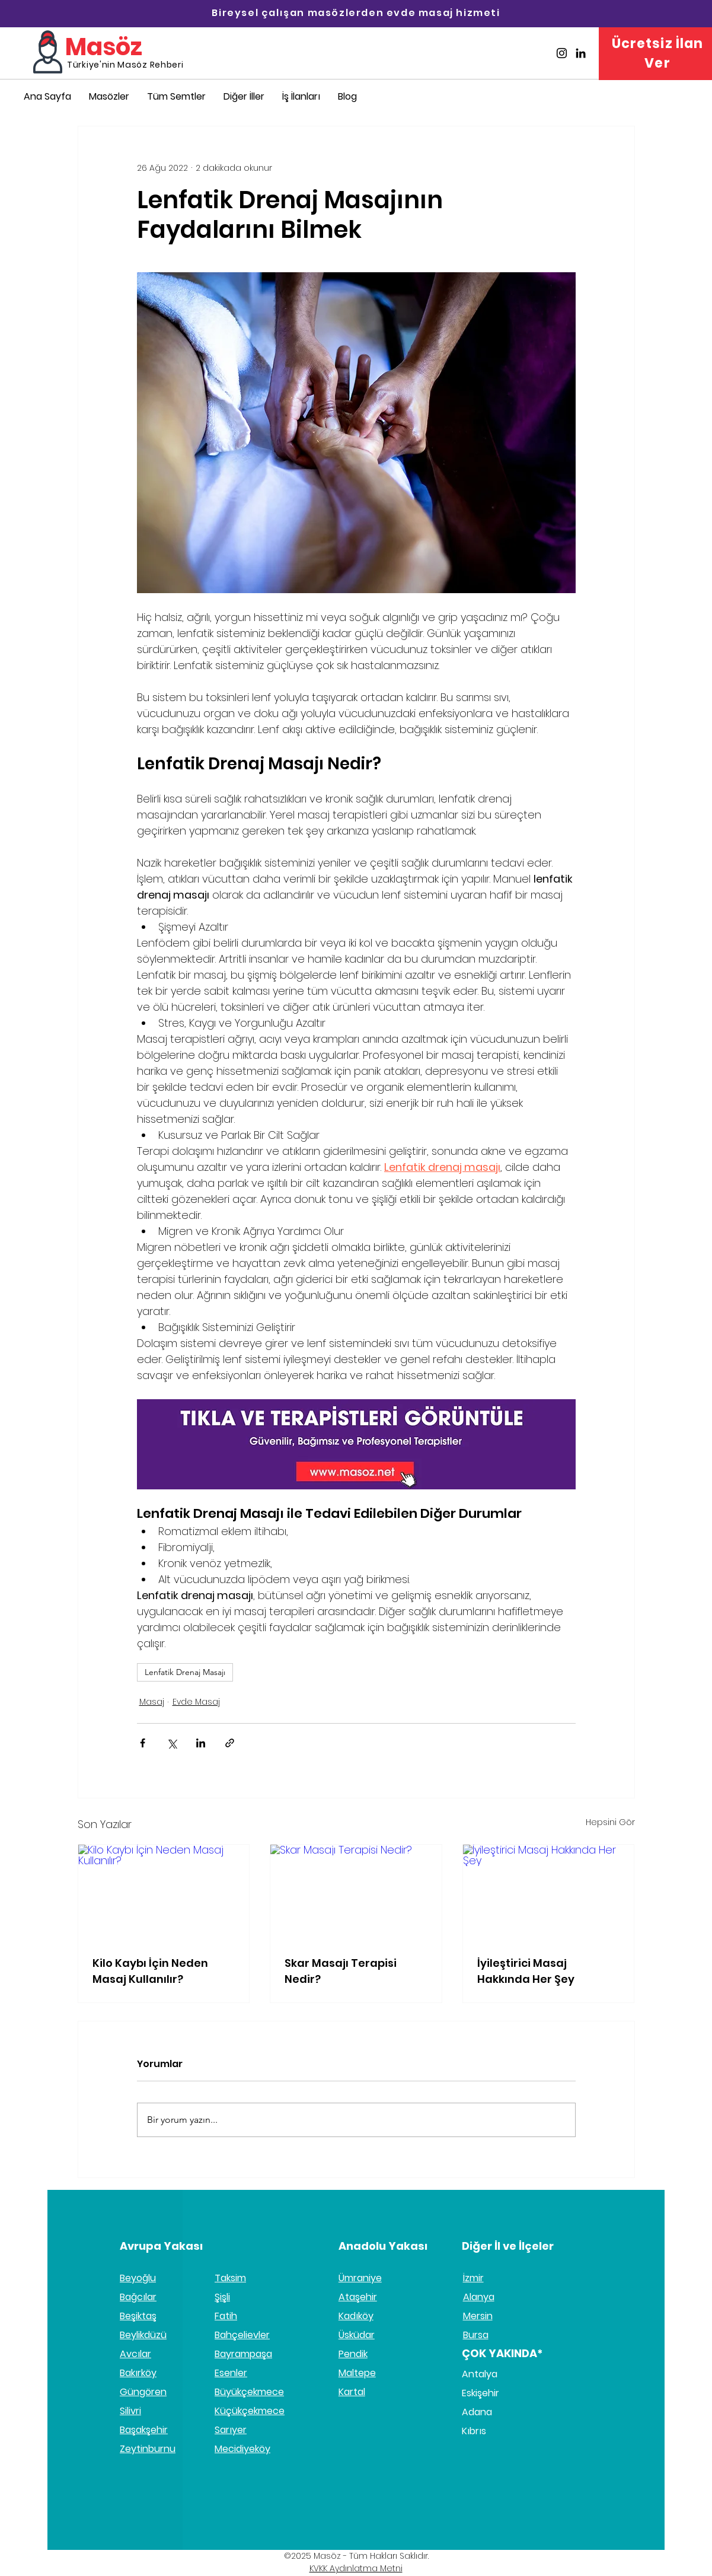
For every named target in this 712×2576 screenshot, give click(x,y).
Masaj (151, 1702)
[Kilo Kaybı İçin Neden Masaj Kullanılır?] (164, 1893)
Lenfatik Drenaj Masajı (185, 1672)
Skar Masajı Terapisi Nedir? (341, 1971)
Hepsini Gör (610, 1822)
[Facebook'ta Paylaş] (142, 1743)
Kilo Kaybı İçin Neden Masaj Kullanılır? (150, 1971)
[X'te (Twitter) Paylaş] (171, 1743)
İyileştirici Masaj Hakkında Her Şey (525, 1971)
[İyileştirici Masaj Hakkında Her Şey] (548, 1893)
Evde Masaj (196, 1702)
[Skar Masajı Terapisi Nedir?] (356, 1893)
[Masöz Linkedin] (581, 53)
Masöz (103, 46)
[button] (244, 96)
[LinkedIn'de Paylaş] (200, 1743)
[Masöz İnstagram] (562, 53)
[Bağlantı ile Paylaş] (229, 1743)
